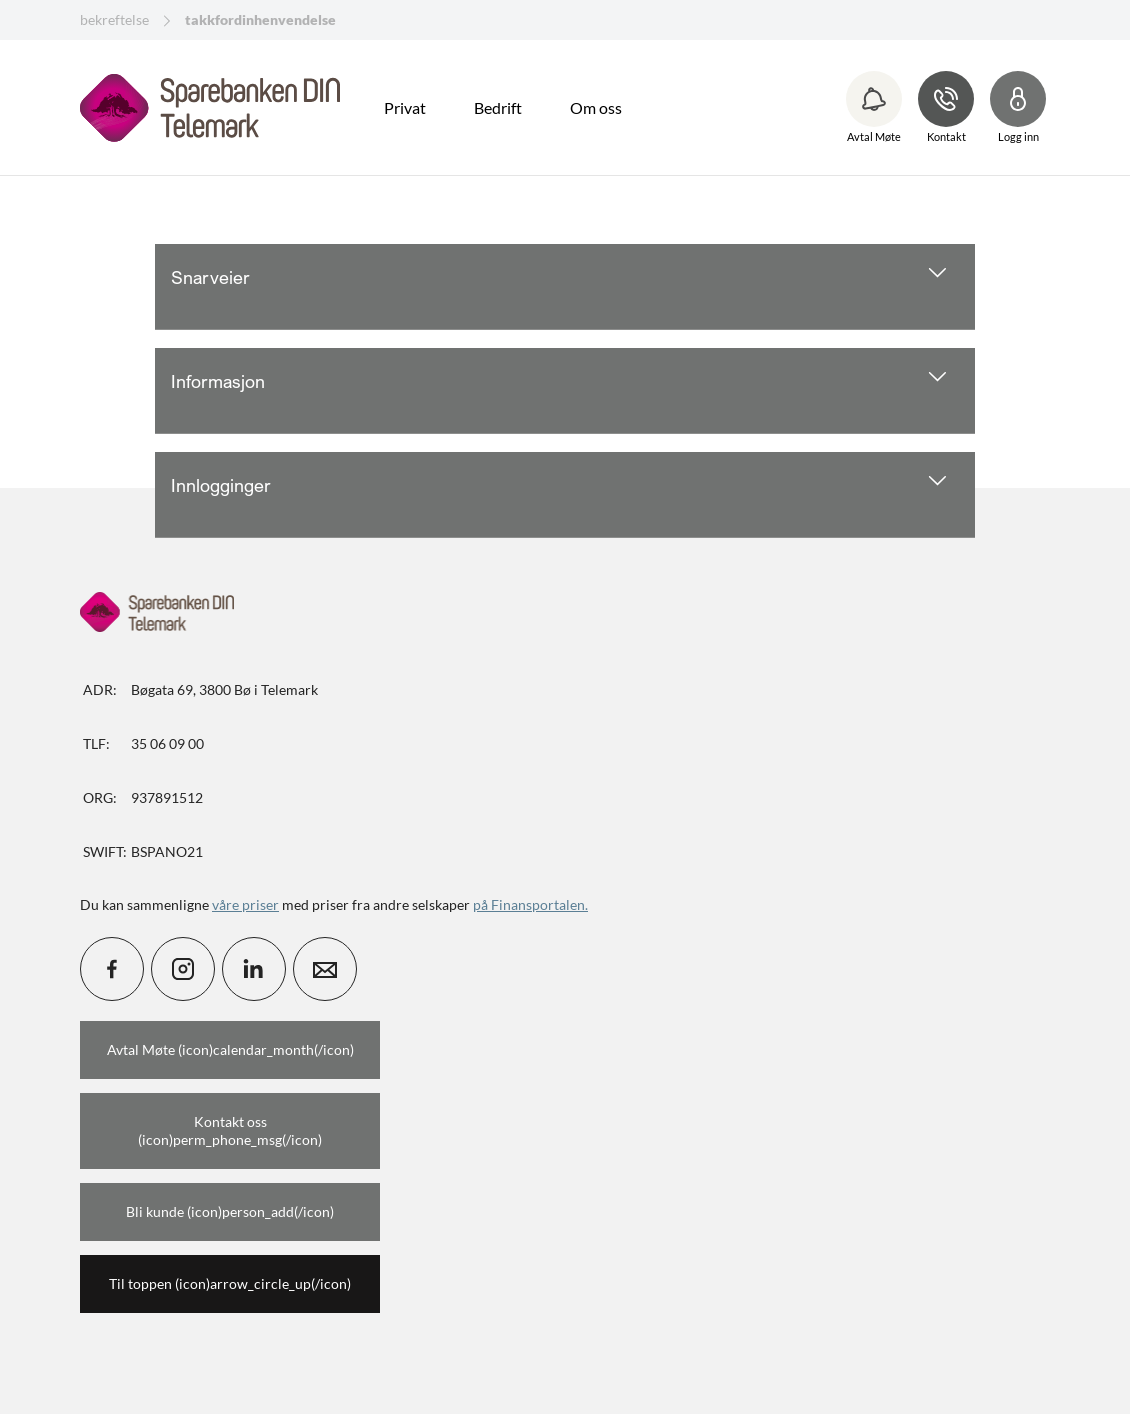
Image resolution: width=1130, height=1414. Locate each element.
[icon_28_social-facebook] (112, 969)
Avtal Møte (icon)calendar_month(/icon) (230, 1049)
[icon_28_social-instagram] (183, 969)
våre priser (245, 904)
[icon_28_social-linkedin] (254, 969)
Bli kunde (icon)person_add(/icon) (230, 1211)
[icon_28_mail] (325, 969)
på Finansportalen (529, 904)
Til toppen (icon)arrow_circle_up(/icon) (230, 1283)
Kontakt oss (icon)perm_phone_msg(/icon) (230, 1130)
